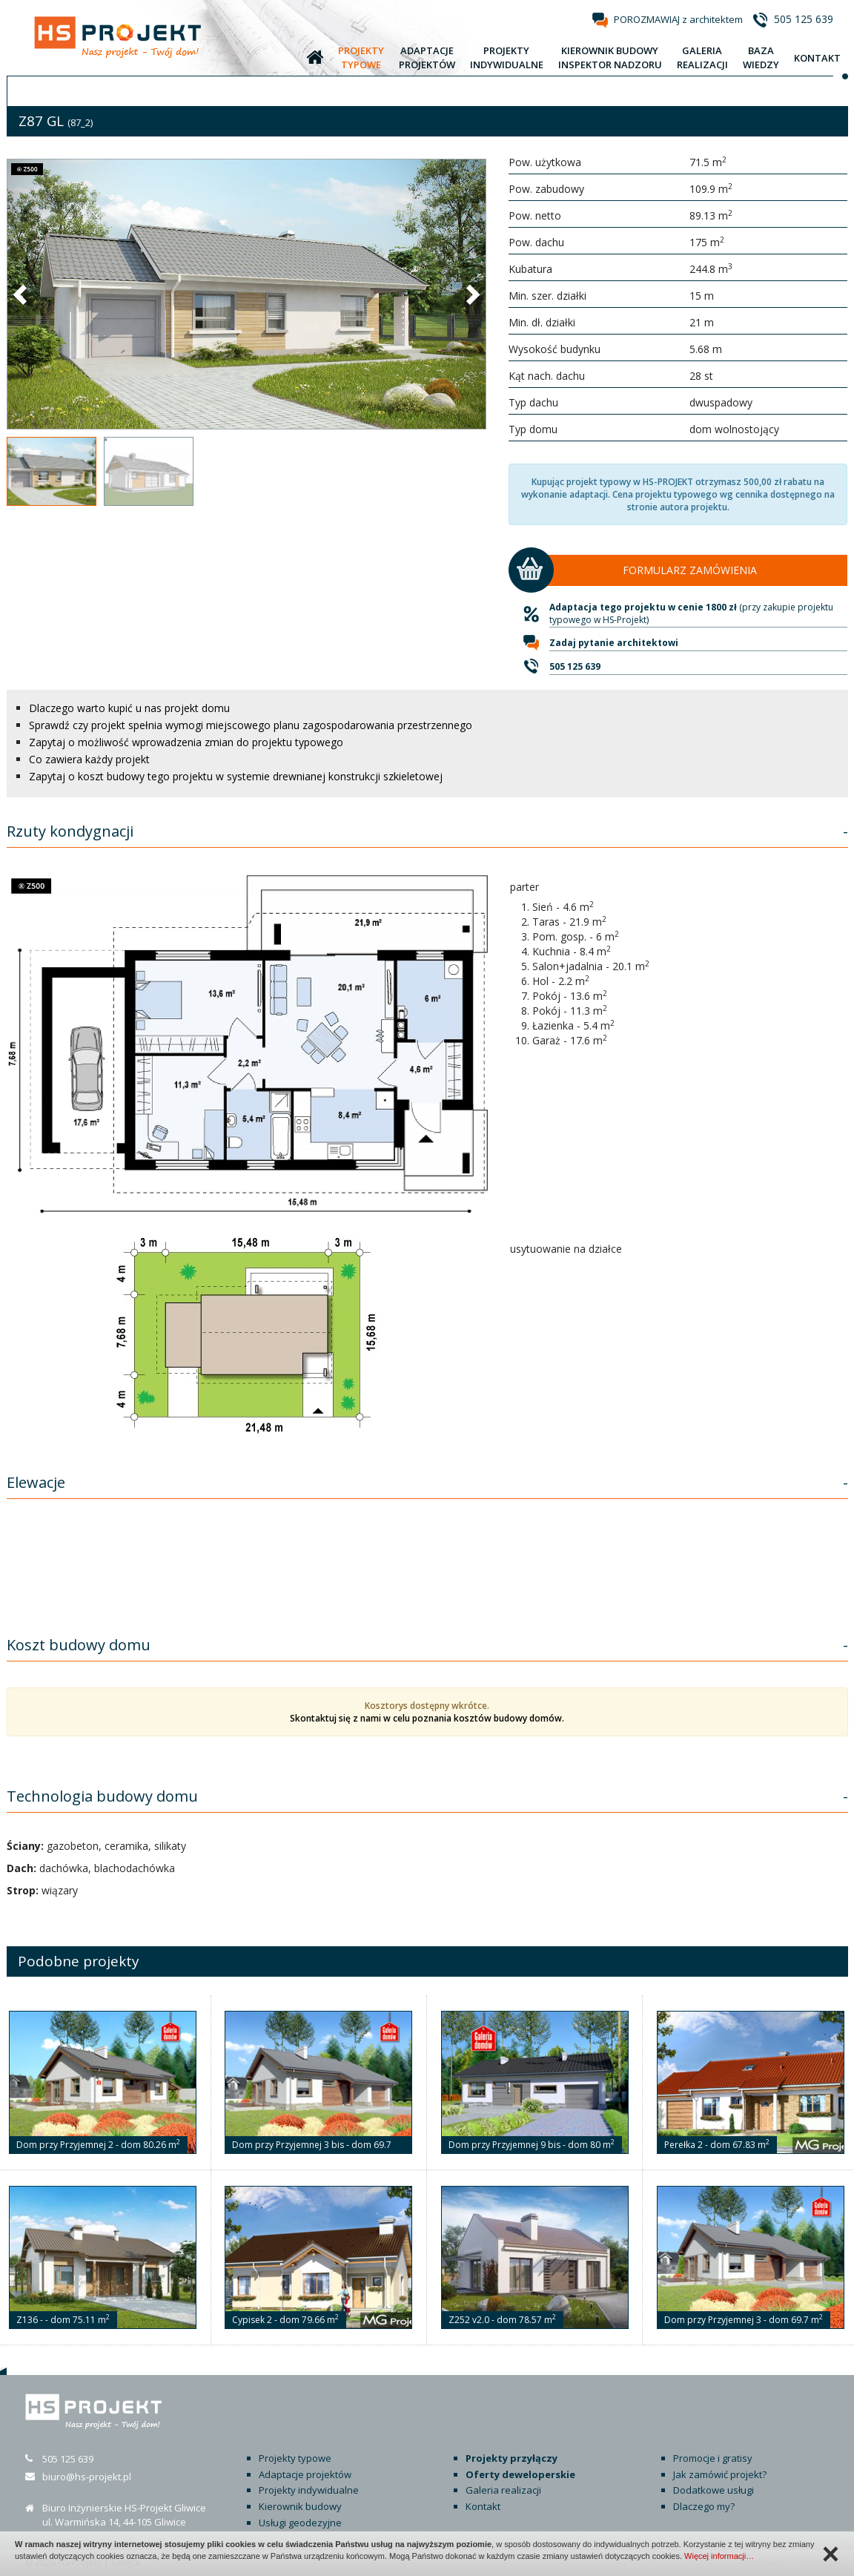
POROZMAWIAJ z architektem (678, 19)
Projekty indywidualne (309, 2490)
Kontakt (483, 2506)
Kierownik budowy (300, 2506)
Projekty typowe (295, 2458)
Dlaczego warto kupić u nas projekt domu (129, 708)
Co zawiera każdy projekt (89, 759)
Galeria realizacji (503, 2490)
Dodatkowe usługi (713, 2490)
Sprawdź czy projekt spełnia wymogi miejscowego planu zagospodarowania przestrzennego (250, 725)
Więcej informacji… (719, 2556)
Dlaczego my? (704, 2506)
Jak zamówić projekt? (720, 2474)
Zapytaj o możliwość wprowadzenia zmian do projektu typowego (186, 742)
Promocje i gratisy (712, 2458)
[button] (21, 293)
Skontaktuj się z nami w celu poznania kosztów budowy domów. (427, 1718)
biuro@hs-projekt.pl (86, 2476)
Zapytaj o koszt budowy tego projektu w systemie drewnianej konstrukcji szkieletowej (236, 776)
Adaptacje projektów (305, 2474)
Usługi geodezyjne (300, 2522)
